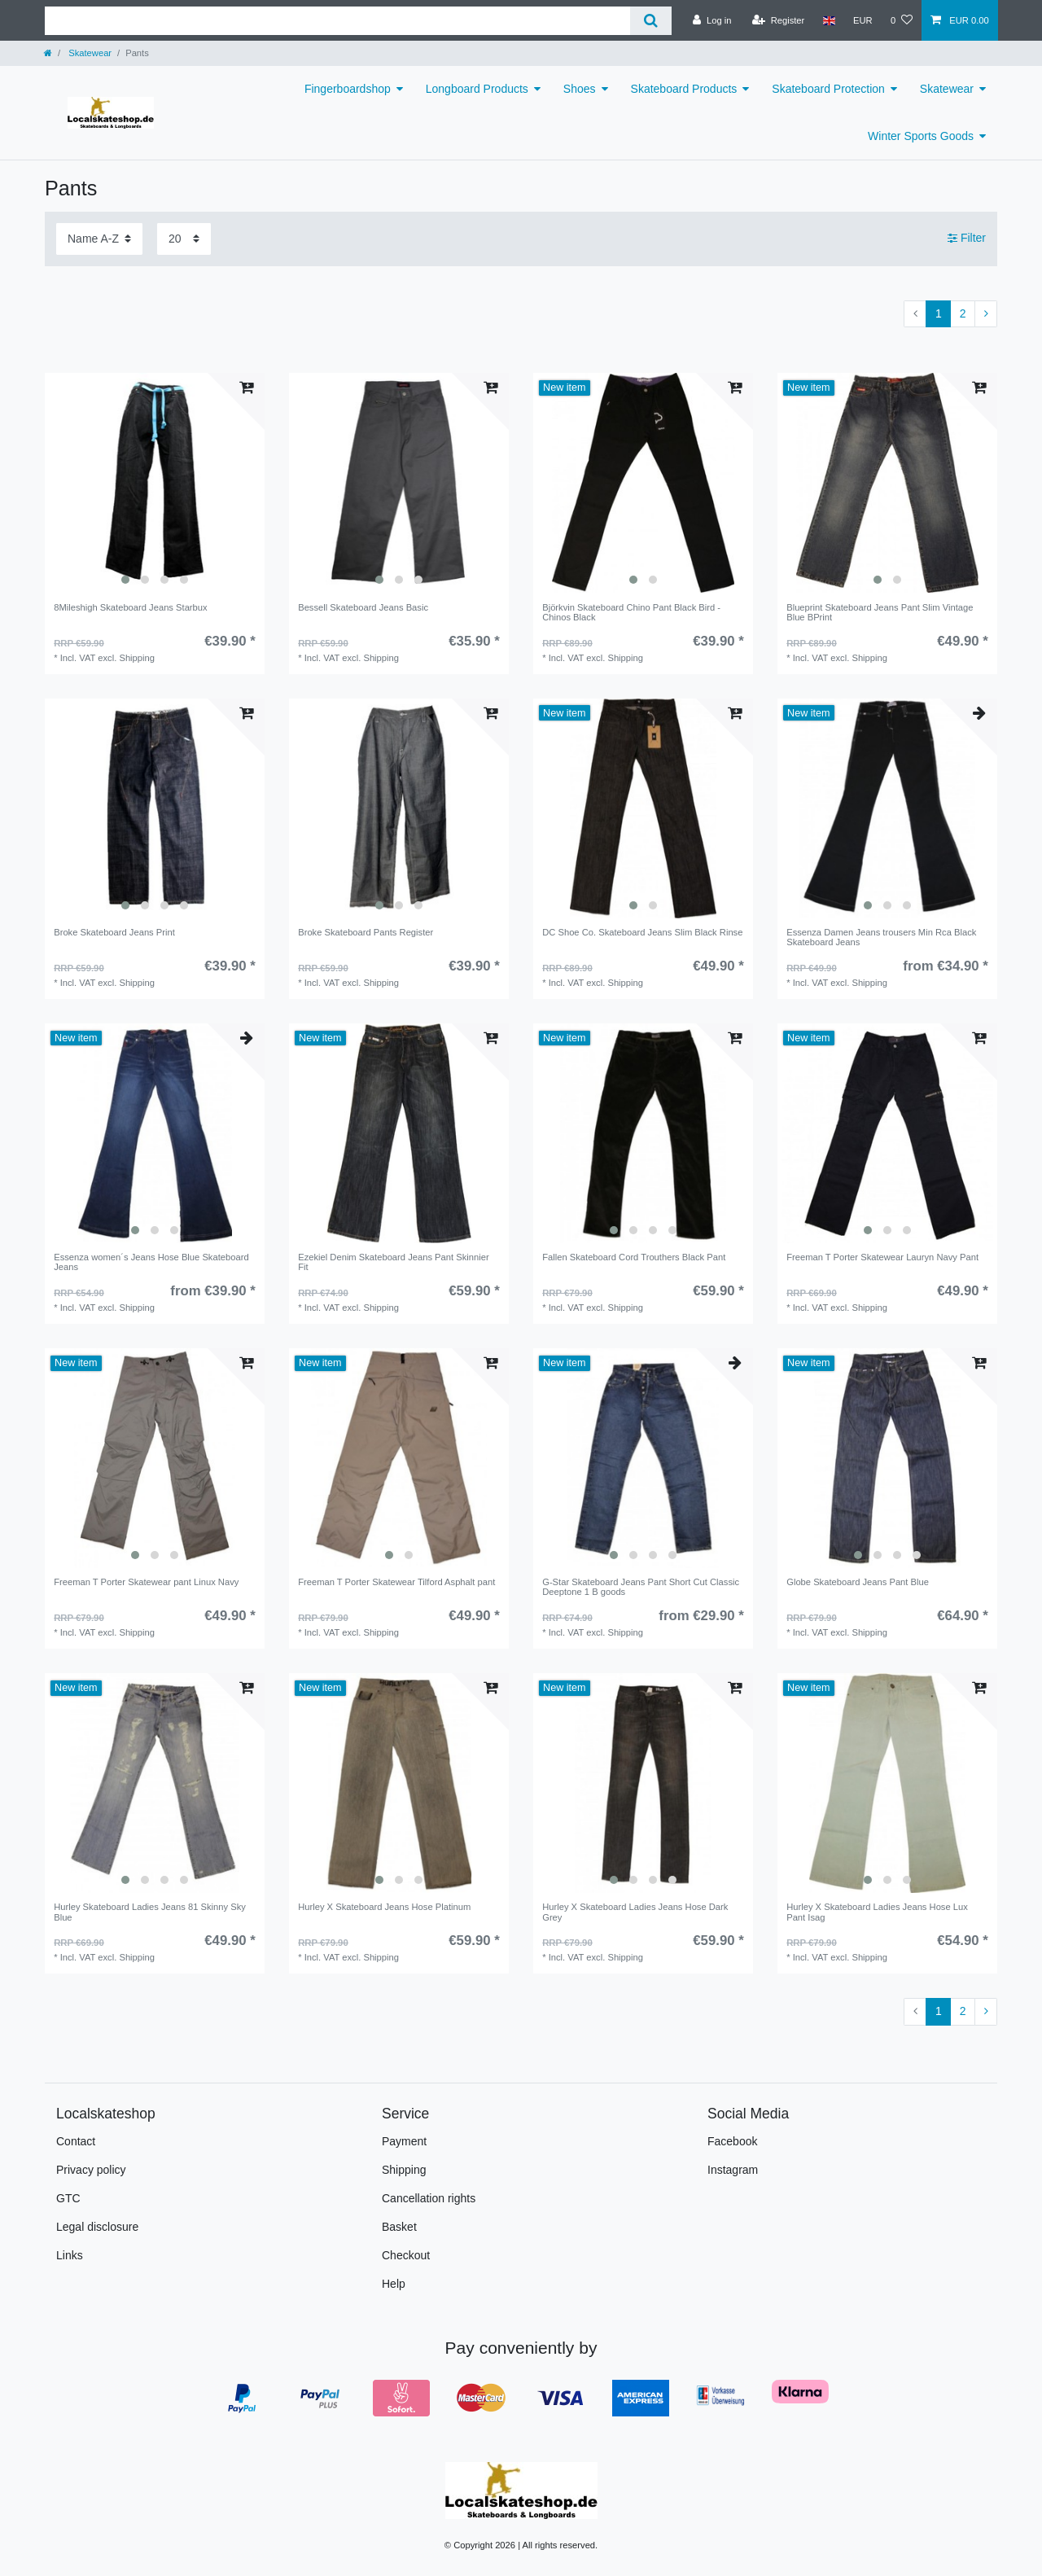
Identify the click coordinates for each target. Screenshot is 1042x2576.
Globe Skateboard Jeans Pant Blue (857, 1582)
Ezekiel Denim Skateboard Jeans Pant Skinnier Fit (393, 1262)
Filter (967, 237)
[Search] (651, 21)
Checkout (406, 2255)
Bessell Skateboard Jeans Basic (363, 607)
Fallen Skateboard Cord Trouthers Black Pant (633, 1257)
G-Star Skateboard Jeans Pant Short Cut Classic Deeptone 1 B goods (640, 1587)
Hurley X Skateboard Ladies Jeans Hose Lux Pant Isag (877, 1911)
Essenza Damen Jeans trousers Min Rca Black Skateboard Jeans (881, 937)
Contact (75, 2141)
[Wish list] (902, 20)
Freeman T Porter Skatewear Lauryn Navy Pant (882, 1257)
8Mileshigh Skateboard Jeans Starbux (130, 607)
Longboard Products (477, 88)
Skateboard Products (684, 88)
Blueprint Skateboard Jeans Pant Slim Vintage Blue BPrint (879, 612)
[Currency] (863, 20)
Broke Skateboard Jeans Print (114, 932)
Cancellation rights (428, 2198)
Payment (404, 2141)
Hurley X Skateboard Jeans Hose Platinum (384, 1907)
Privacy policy (91, 2169)
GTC (68, 2198)
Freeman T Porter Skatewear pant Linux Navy (146, 1582)
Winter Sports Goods (921, 135)
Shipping (404, 2169)
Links (69, 2255)
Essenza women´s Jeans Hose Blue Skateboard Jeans (151, 1262)
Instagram (732, 2169)
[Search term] (337, 21)
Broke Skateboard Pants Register (365, 932)
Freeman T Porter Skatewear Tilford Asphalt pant (396, 1582)
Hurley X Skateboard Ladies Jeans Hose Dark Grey (635, 1911)
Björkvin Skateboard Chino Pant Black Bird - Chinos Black (631, 612)
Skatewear (89, 53)
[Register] (778, 20)
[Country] (828, 20)
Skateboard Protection (828, 88)
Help (393, 2283)
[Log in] (712, 20)
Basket (399, 2226)
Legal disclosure (97, 2226)
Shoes (579, 88)
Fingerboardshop (347, 88)
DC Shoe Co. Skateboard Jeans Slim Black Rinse (642, 932)
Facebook (732, 2141)
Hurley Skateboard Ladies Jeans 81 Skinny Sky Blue (150, 1911)
